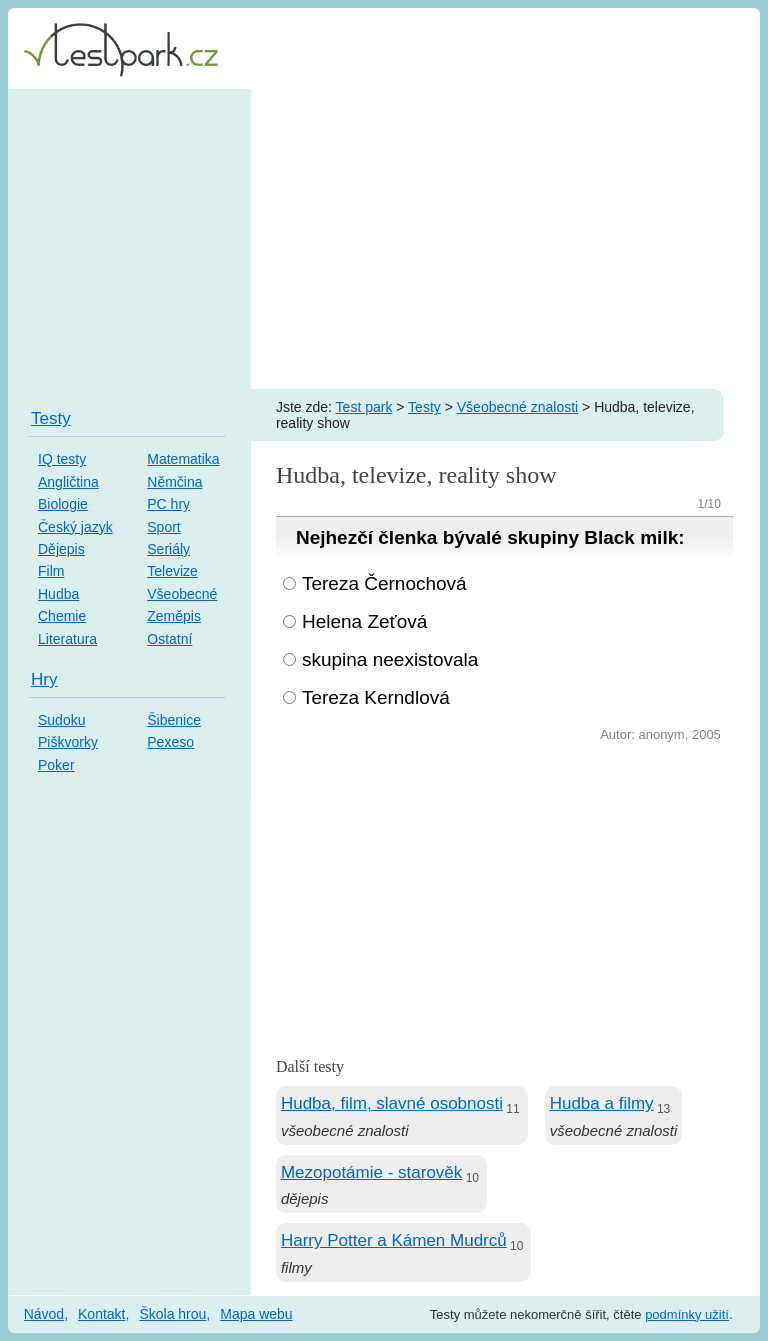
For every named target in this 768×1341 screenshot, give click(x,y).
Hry (44, 679)
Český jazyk (75, 527)
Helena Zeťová (364, 621)
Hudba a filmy (602, 1103)
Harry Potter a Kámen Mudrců (394, 1240)
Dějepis (61, 549)
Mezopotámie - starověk (371, 1172)
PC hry (168, 504)
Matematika (183, 459)
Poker (56, 765)
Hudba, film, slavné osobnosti (392, 1103)
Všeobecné (182, 594)
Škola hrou (172, 1314)
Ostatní (169, 639)
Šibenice (174, 720)
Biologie (63, 504)
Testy (424, 407)
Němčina (174, 482)
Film (51, 571)
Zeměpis (174, 616)
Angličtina (68, 482)
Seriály (168, 549)
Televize (172, 571)
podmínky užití (687, 1314)
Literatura (67, 639)
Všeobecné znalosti (517, 407)
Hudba (58, 594)
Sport (163, 527)
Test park (364, 407)
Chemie (62, 616)
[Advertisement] (384, 239)
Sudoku (61, 720)
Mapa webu (256, 1314)
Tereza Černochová (384, 583)
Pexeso (170, 742)
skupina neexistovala (390, 659)
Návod (44, 1314)
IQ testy (62, 459)
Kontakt (101, 1314)
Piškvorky (68, 742)
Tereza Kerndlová (376, 697)
